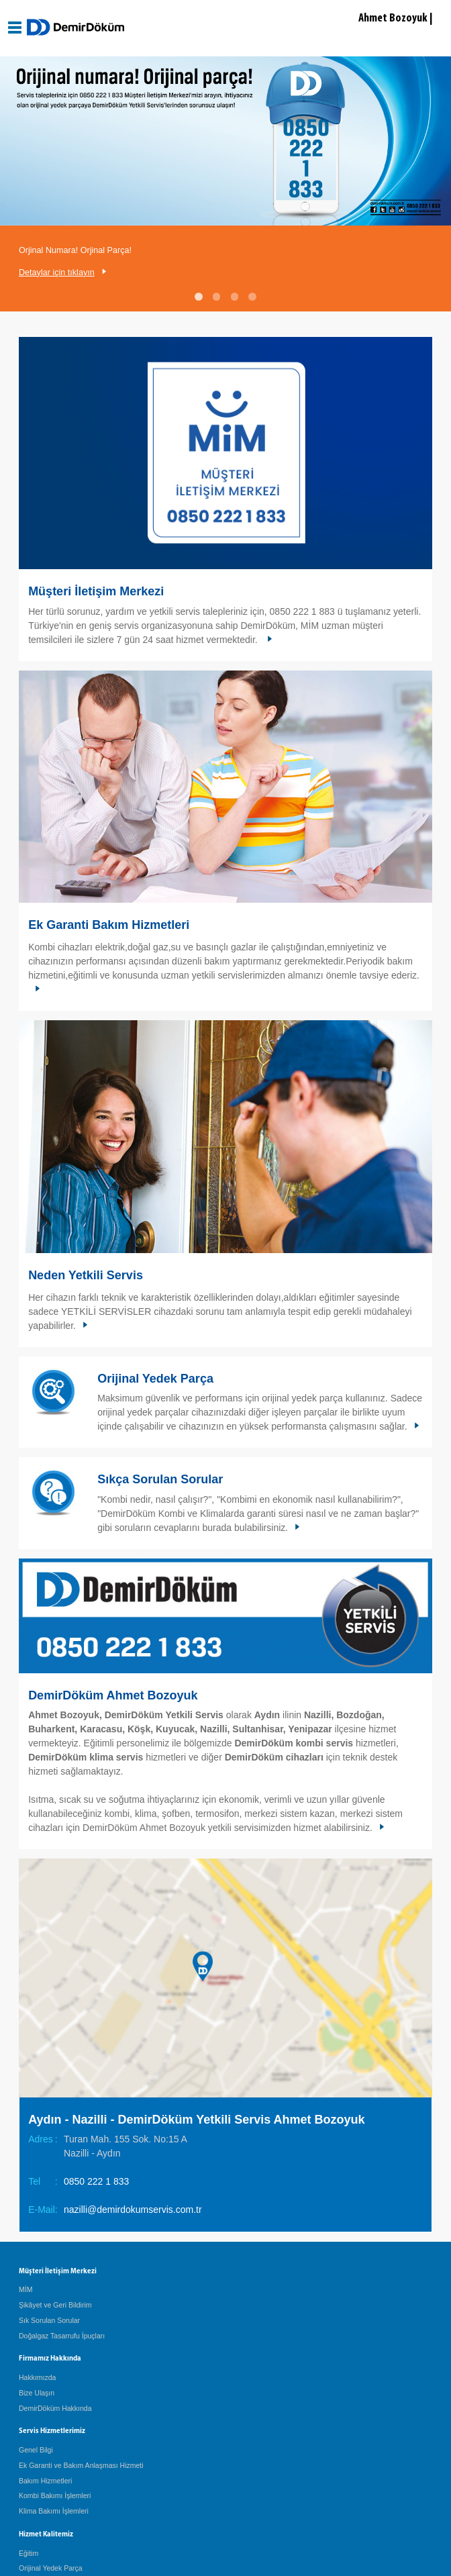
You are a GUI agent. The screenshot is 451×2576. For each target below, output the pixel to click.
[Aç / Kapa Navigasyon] (15, 27)
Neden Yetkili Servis (85, 1275)
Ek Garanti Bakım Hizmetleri (108, 925)
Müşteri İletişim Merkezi (96, 591)
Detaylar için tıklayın (57, 272)
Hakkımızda (37, 2377)
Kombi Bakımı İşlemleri (55, 2495)
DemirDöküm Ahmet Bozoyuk (112, 1695)
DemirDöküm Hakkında (55, 2408)
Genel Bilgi (36, 2450)
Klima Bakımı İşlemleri (54, 2511)
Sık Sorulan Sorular (49, 2320)
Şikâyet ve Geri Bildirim (55, 2305)
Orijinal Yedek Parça (155, 1379)
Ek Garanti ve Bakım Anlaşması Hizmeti (81, 2465)
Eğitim (28, 2553)
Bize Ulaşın (36, 2393)
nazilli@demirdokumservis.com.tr (133, 2209)
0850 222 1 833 (96, 2181)
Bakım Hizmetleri (45, 2481)
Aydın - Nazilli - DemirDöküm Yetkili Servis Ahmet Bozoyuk (196, 2120)
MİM (25, 2289)
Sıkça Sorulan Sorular (160, 1479)
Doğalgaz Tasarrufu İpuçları (62, 2336)
